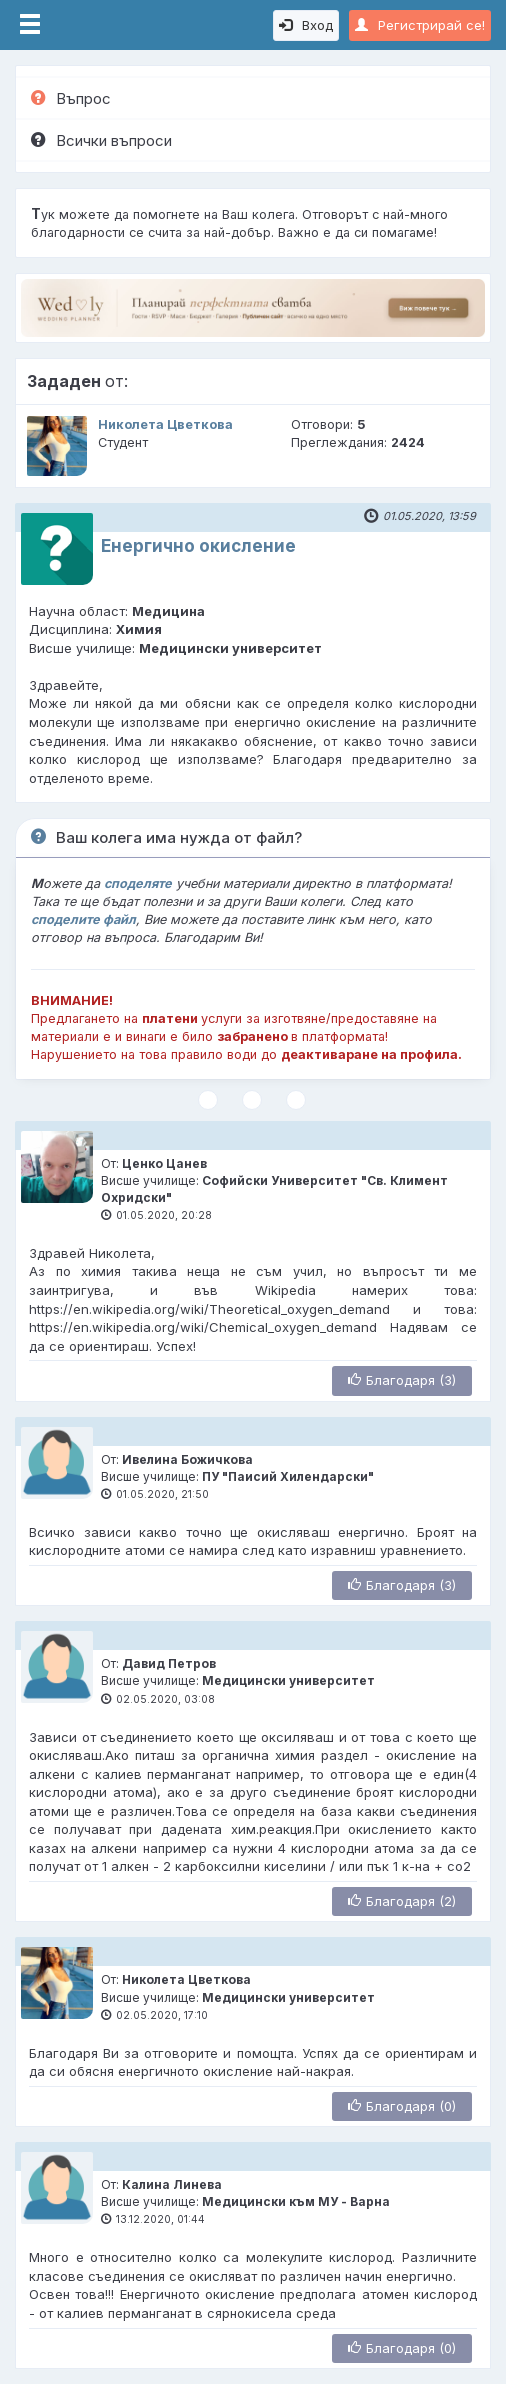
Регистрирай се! (420, 25)
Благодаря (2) (402, 1901)
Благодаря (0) (402, 2106)
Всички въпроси (101, 140)
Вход (306, 25)
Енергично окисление (198, 546)
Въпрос (71, 98)
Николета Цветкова (165, 424)
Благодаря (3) (402, 1380)
